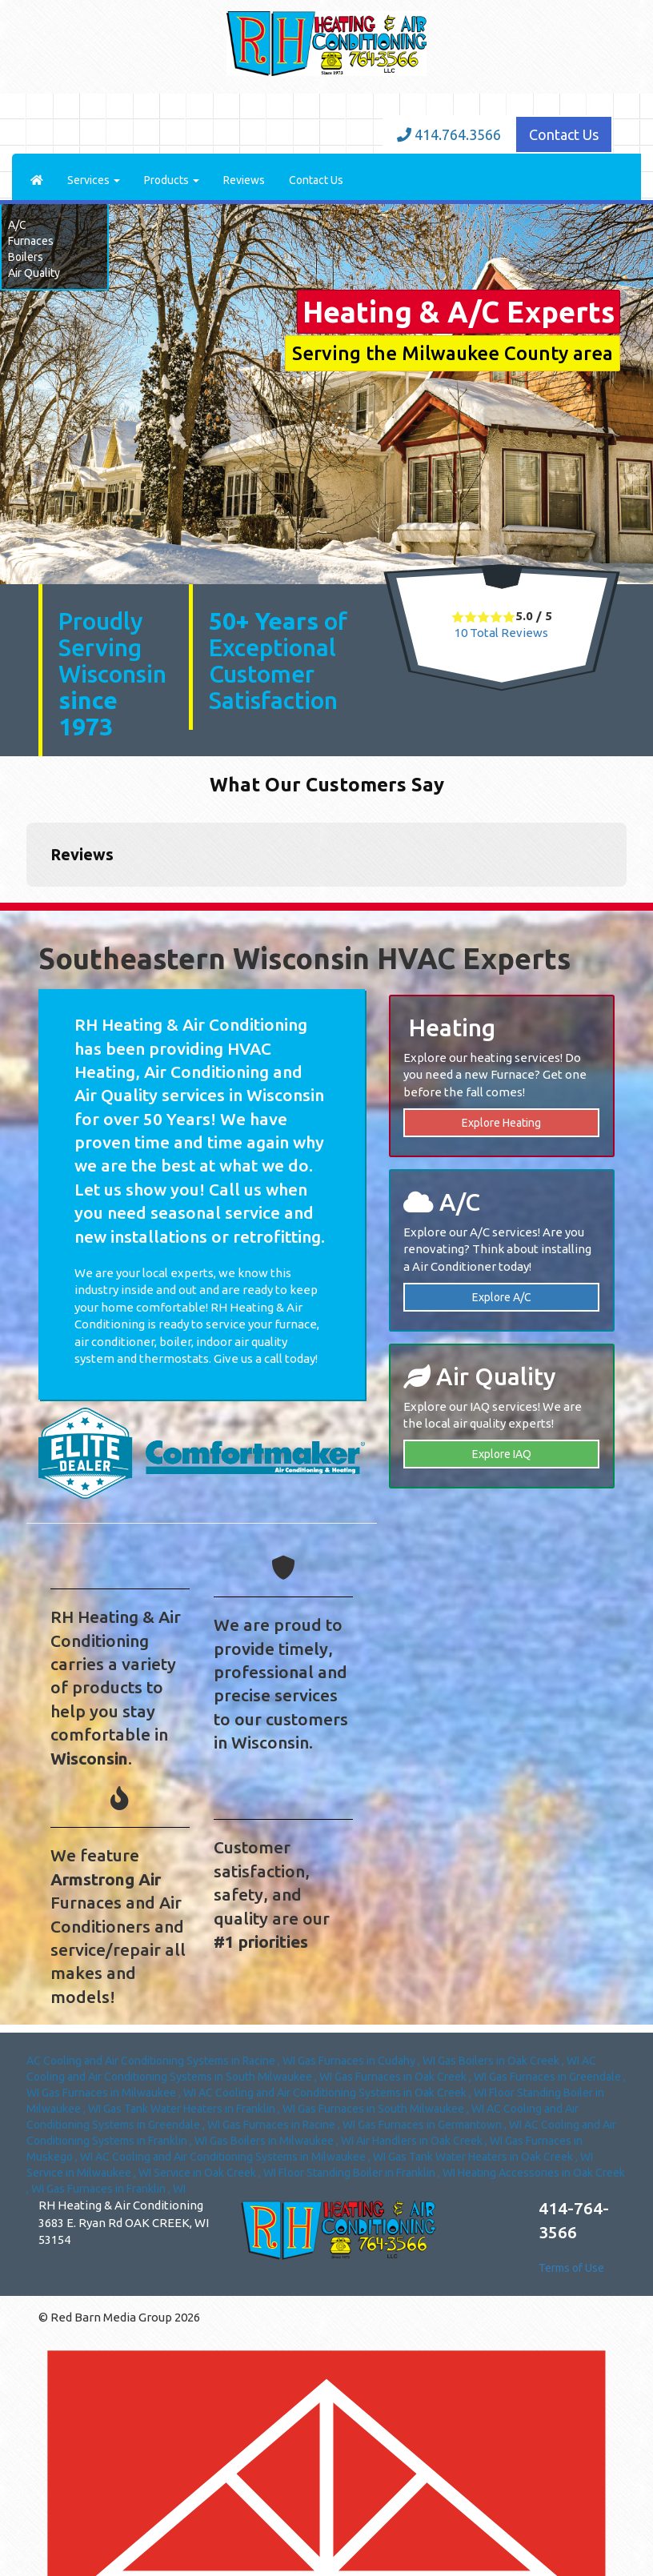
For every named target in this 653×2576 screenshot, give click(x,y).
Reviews (244, 180)
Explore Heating (501, 1122)
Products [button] (171, 180)
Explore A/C (501, 1297)
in (162, 2060)
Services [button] (93, 180)
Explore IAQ (501, 1454)
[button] (26, 902)
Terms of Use (571, 2268)
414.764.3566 (449, 134)
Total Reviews (501, 632)
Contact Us (564, 134)
